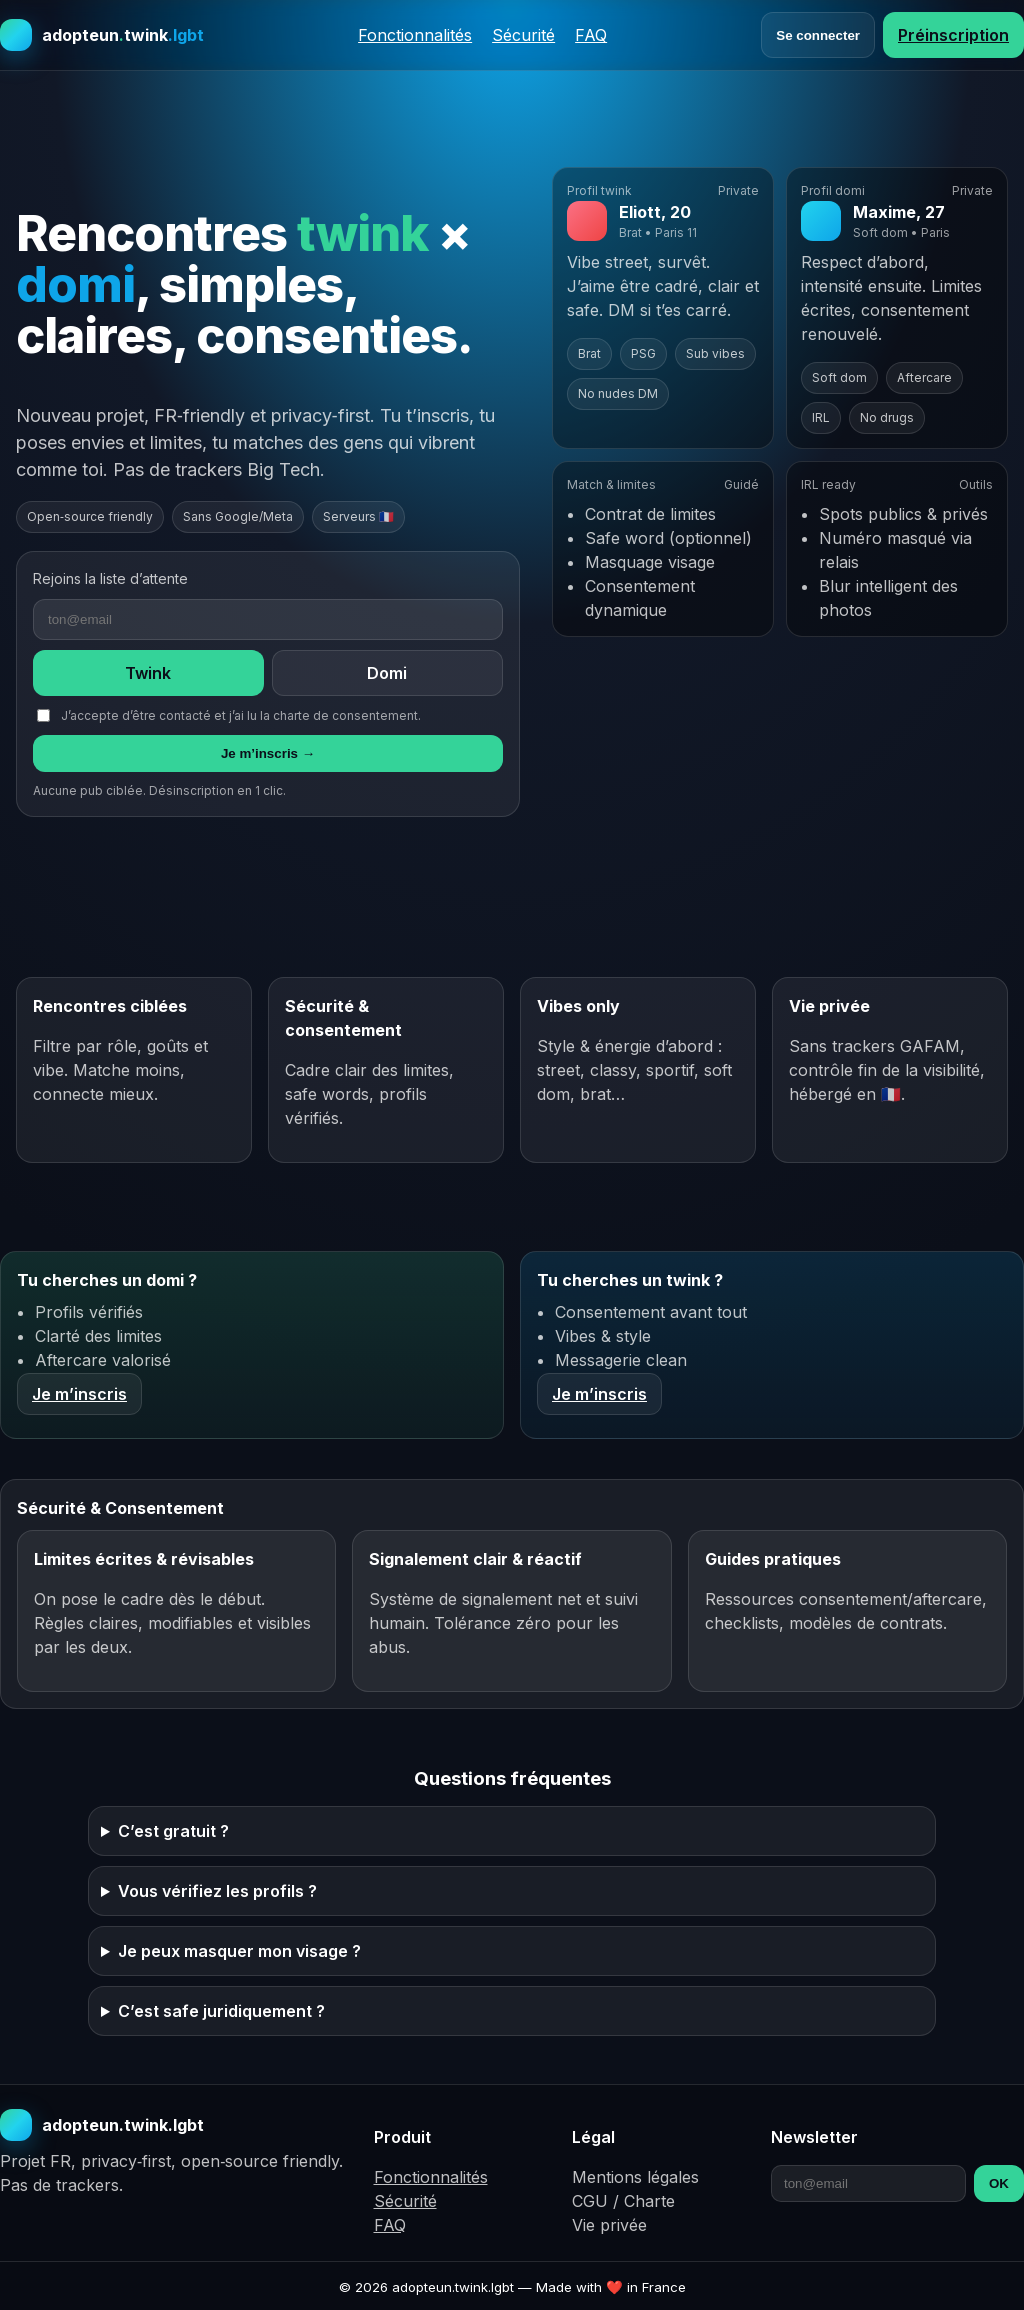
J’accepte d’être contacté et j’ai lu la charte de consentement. (229, 715)
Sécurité (523, 35)
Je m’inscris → (268, 753)
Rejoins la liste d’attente (110, 578)
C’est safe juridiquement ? (221, 2011)
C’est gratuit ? (173, 1831)
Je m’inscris (79, 1394)
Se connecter (818, 35)
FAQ (591, 35)
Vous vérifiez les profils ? (217, 1891)
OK (999, 2183)
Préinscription (953, 35)
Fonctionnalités (415, 35)
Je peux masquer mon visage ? (239, 1951)
